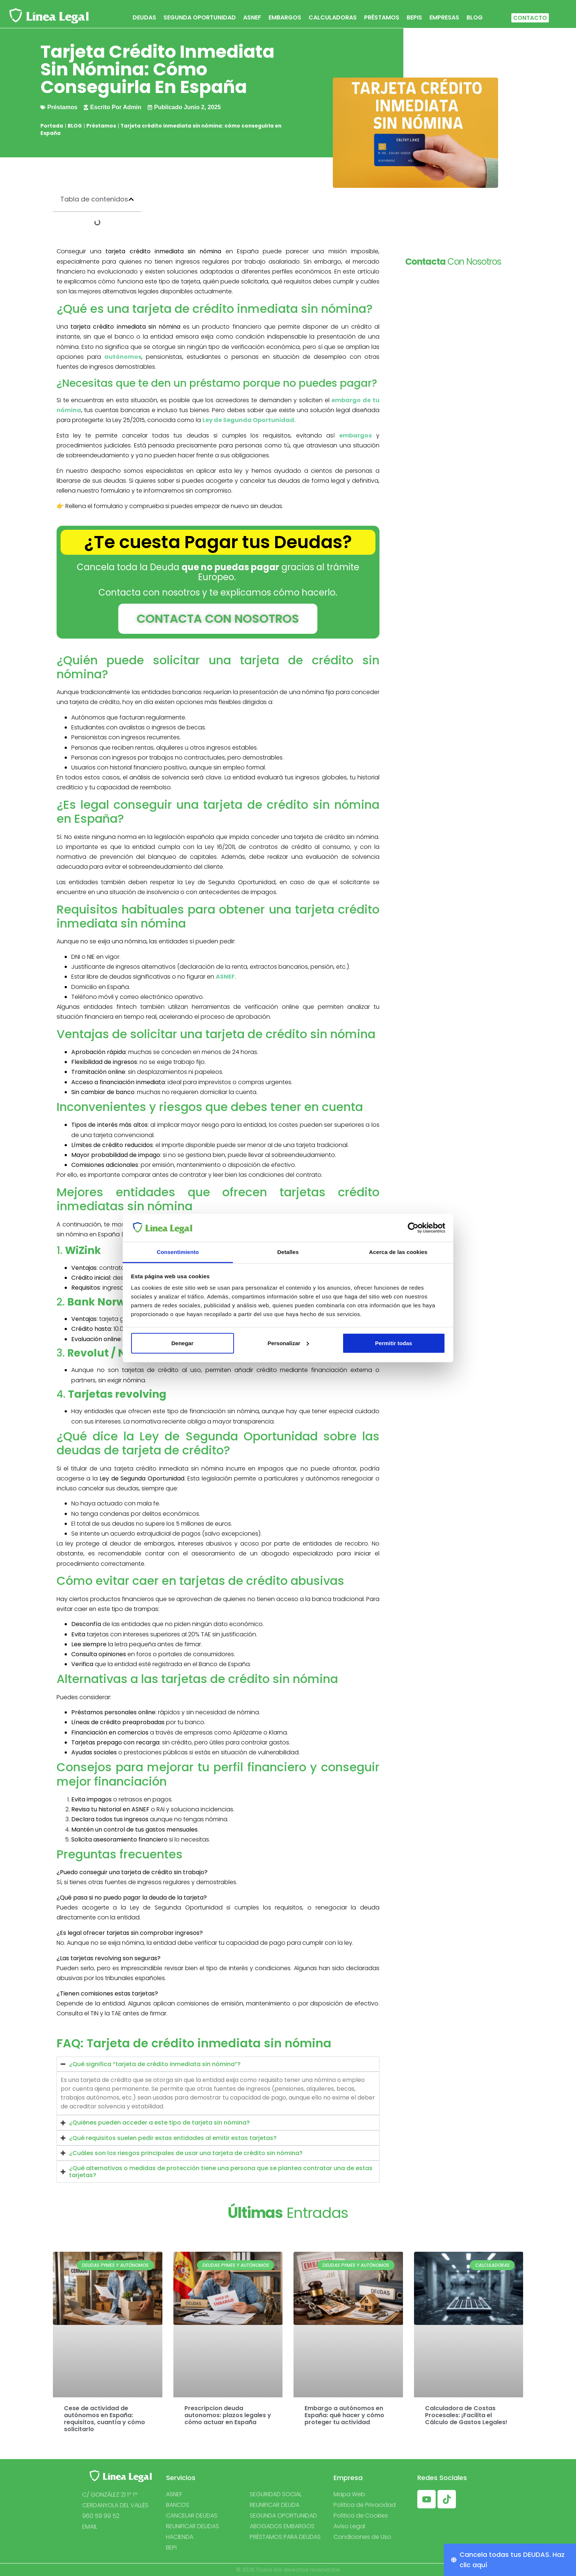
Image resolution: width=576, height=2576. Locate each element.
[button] (131, 199)
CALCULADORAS (333, 17)
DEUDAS (144, 17)
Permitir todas (393, 1343)
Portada (51, 125)
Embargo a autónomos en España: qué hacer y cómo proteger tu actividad (344, 2415)
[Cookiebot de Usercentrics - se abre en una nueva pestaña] (413, 1227)
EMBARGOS (285, 17)
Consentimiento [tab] (178, 1252)
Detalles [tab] (288, 1252)
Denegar (182, 1343)
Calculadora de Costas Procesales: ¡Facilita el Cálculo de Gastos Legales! (466, 2415)
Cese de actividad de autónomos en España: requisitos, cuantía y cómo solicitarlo (104, 2419)
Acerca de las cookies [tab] (398, 1252)
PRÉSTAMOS (381, 17)
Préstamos (101, 125)
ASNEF (252, 17)
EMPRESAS (444, 17)
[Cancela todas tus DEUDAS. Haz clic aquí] (510, 2560)
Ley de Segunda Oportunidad (248, 420)
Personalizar (288, 1343)
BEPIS (414, 17)
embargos (355, 435)
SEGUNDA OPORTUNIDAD (199, 17)
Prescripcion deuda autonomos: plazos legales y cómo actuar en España (227, 2415)
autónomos (122, 357)
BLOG (475, 17)
